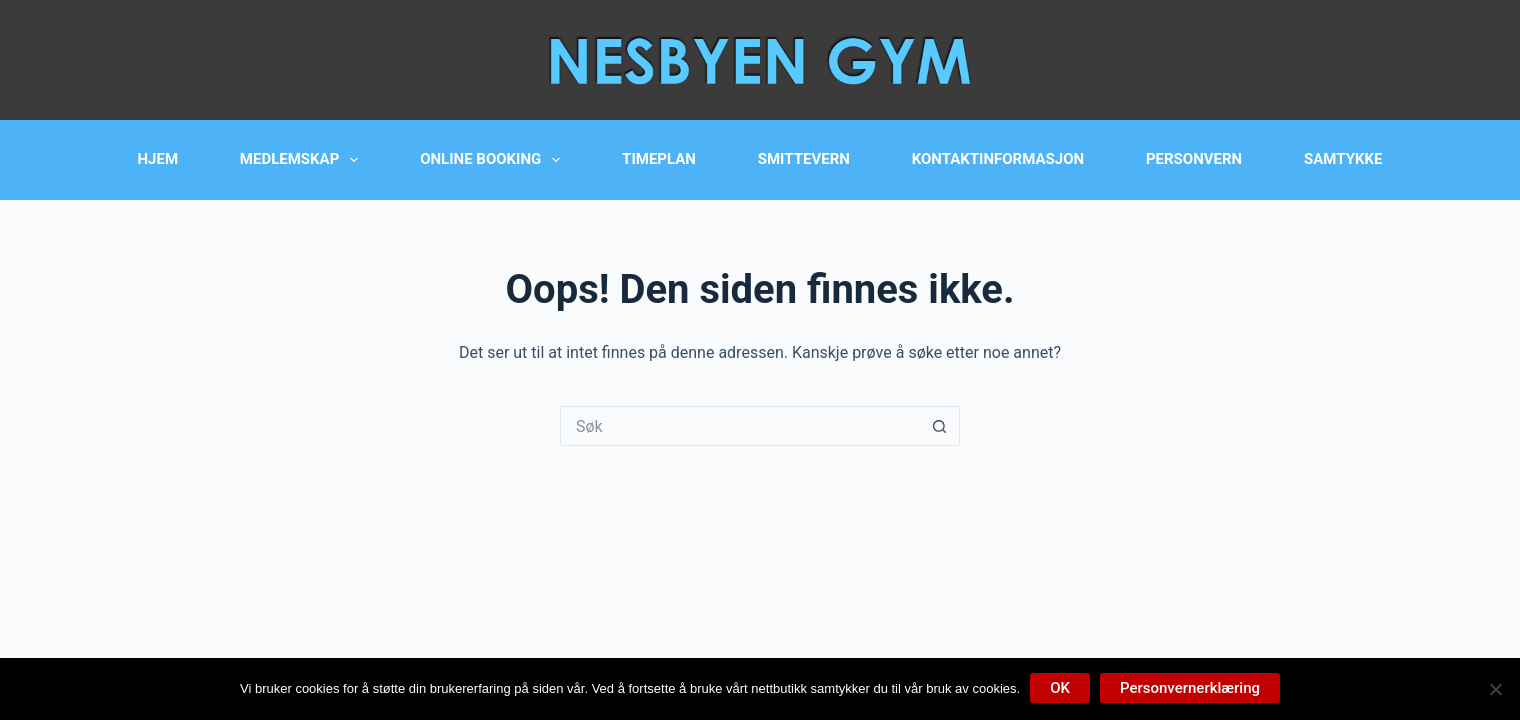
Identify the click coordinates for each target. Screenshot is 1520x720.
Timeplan (659, 159)
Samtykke (1343, 159)
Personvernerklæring (1190, 688)
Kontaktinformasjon (998, 159)
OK (1060, 688)
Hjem (158, 159)
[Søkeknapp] (940, 426)
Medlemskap (303, 160)
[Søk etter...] (740, 426)
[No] (1495, 689)
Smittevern (804, 159)
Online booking (494, 160)
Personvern (1194, 159)
